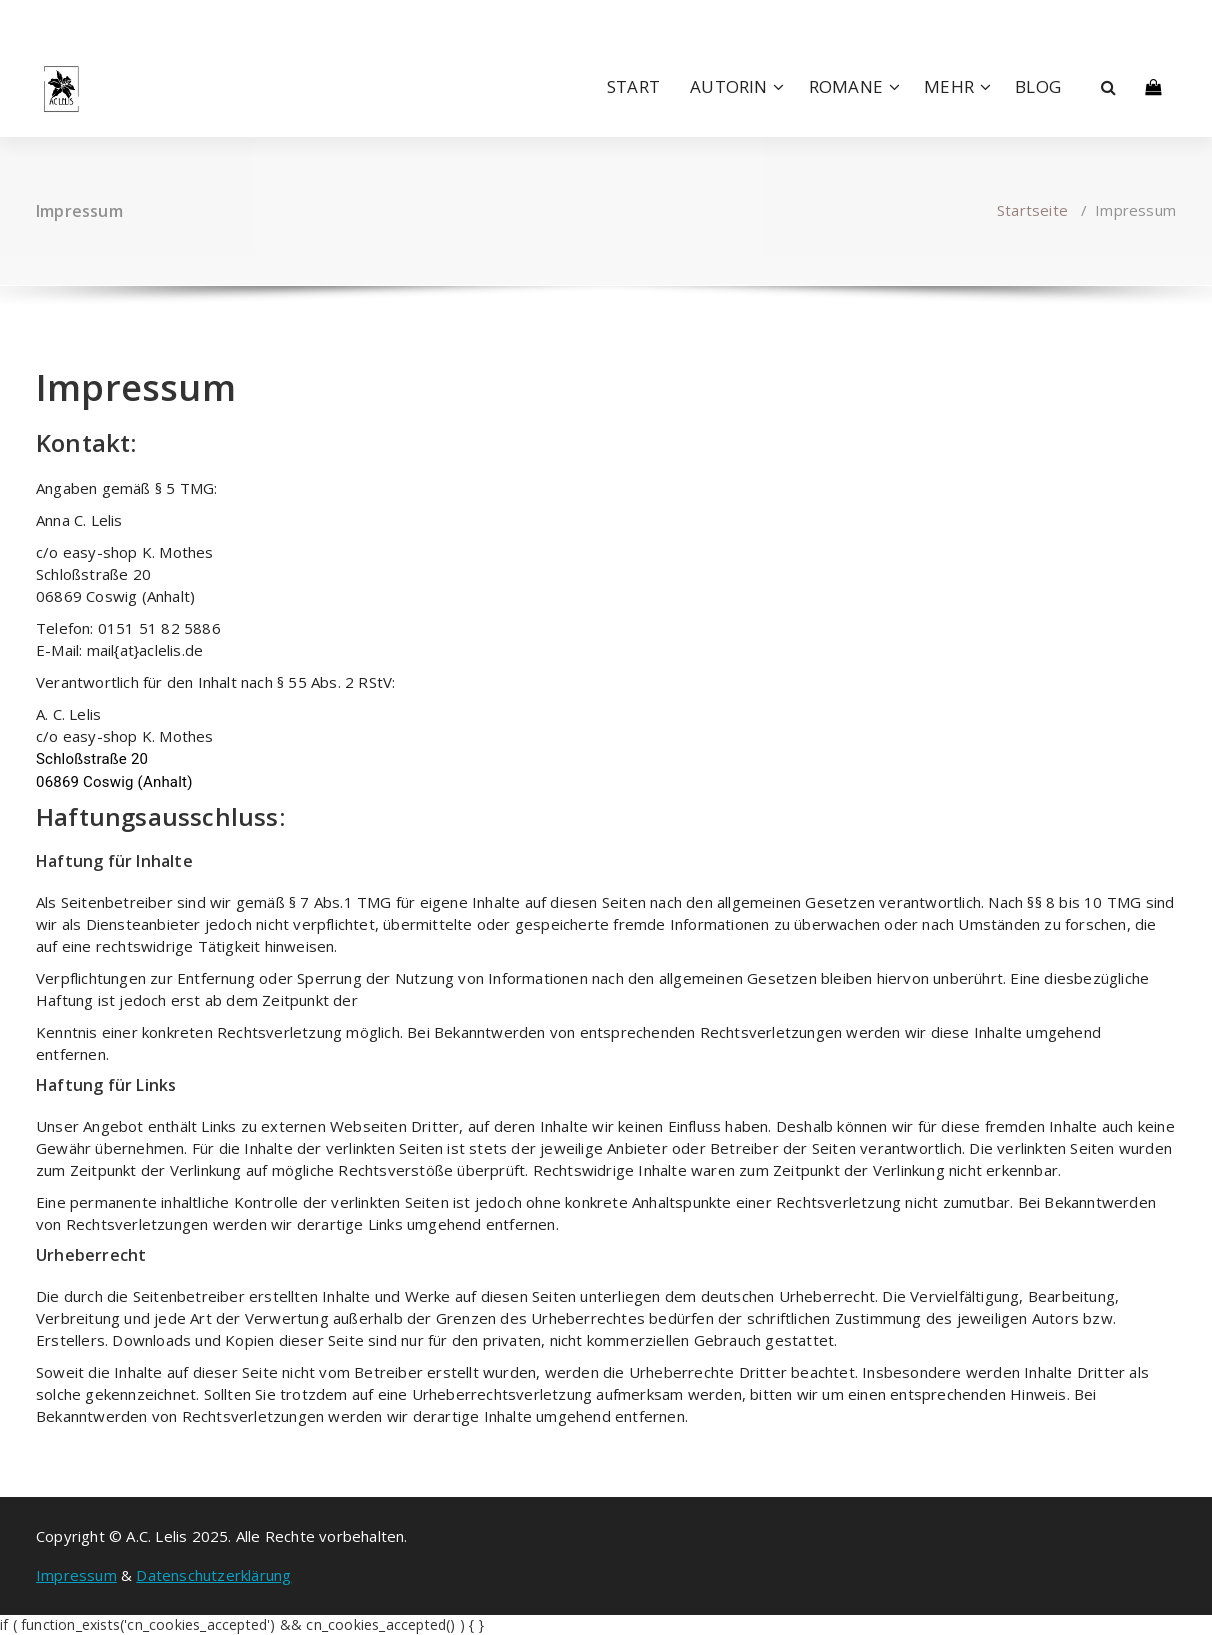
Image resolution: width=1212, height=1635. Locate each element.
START (633, 86)
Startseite (1032, 210)
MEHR (949, 86)
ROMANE (846, 86)
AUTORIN (728, 86)
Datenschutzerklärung (213, 1575)
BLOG (1038, 86)
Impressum (76, 1575)
